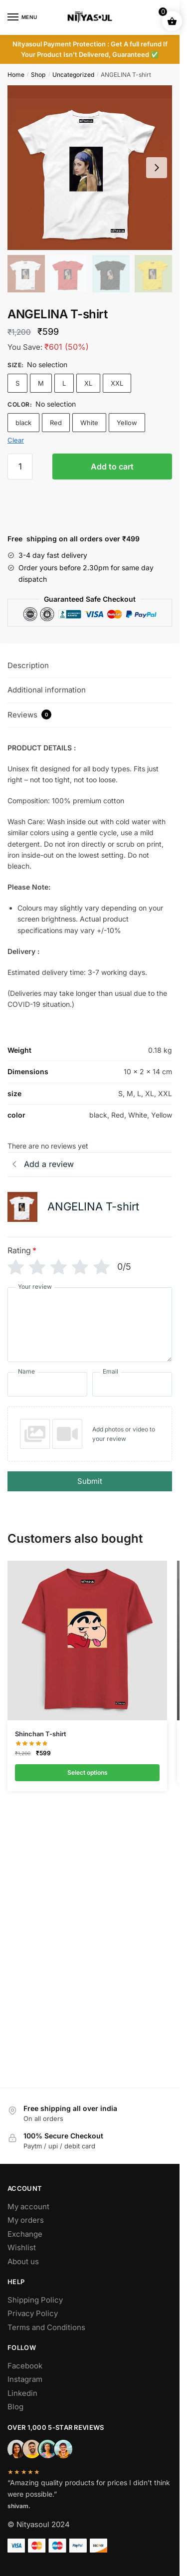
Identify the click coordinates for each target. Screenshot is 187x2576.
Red (56, 423)
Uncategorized (73, 74)
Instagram (24, 2379)
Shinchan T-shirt (40, 1734)
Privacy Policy (32, 2313)
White (89, 423)
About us (23, 2261)
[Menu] (22, 17)
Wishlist (21, 2247)
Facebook (24, 2365)
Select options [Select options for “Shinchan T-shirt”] (87, 1772)
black (23, 423)
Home (15, 74)
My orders (25, 2220)
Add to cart (112, 466)
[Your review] (89, 1324)
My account (28, 2206)
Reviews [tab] (29, 714)
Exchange (24, 2234)
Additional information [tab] (46, 690)
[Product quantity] (19, 466)
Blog (15, 2406)
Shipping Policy (35, 2300)
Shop (38, 74)
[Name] (47, 1384)
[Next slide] (156, 167)
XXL (117, 383)
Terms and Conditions (46, 2327)
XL (88, 383)
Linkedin (22, 2393)
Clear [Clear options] (15, 440)
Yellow (127, 423)
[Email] (132, 1384)
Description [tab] (28, 665)
